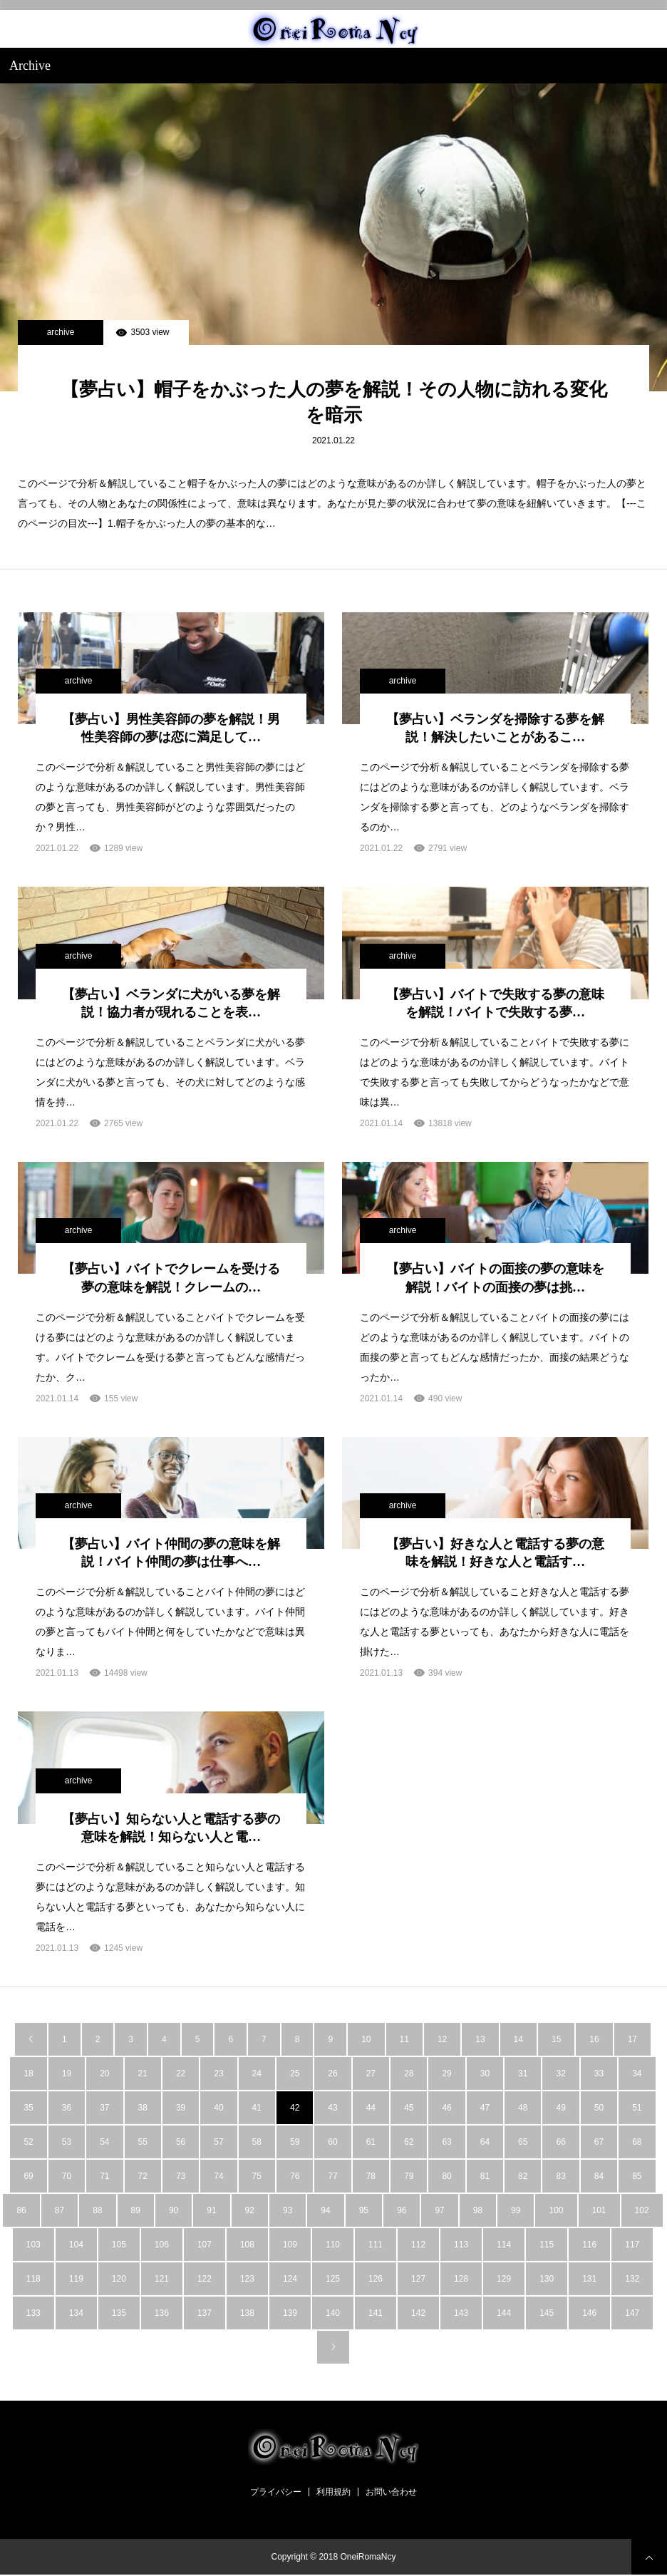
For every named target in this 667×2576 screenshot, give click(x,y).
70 (66, 2176)
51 (636, 2108)
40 (218, 2108)
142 (418, 2313)
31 (522, 2073)
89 (135, 2210)
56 (180, 2142)
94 (325, 2210)
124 (290, 2279)
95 (363, 2210)
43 (332, 2108)
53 (66, 2142)
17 (632, 2039)
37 (104, 2108)
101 (599, 2210)
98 (477, 2210)
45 (408, 2108)
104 (76, 2245)
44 (371, 2108)
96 (401, 2210)
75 (257, 2176)
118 (33, 2279)
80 (446, 2176)
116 (589, 2245)
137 (204, 2313)
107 (204, 2245)
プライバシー (275, 2492)
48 (522, 2108)
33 (599, 2073)
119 (76, 2279)
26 (332, 2073)
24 (257, 2073)
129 (504, 2279)
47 (485, 2108)
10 (366, 2039)
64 (485, 2142)
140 (333, 2313)
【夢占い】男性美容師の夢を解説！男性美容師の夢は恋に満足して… (171, 728)
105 (119, 2245)
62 (408, 2142)
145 (546, 2313)
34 (636, 2073)
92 (249, 2210)
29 (446, 2073)
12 (442, 2039)
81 (485, 2176)
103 (33, 2245)
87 (59, 2210)
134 (76, 2313)
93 (287, 2210)
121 (162, 2279)
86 (21, 2210)
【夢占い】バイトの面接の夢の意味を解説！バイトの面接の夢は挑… (495, 1278)
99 (515, 2210)
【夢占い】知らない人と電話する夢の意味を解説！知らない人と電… (171, 1828)
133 (33, 2313)
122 (204, 2279)
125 (333, 2279)
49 (560, 2108)
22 (180, 2073)
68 (636, 2142)
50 (599, 2108)
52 (28, 2142)
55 (143, 2142)
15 (556, 2039)
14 (518, 2039)
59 (294, 2142)
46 (446, 2108)
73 (180, 2176)
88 (97, 2210)
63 (446, 2142)
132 (632, 2279)
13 (480, 2039)
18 (28, 2073)
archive (61, 332)
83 (560, 2176)
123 (247, 2279)
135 (119, 2313)
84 (599, 2176)
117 (632, 2245)
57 (218, 2142)
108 (247, 2245)
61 (371, 2142)
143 (461, 2313)
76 (294, 2176)
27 (371, 2073)
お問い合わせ (391, 2492)
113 (461, 2245)
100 (556, 2210)
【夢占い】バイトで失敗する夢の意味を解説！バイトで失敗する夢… (495, 1003)
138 (247, 2313)
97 (439, 2210)
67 (599, 2142)
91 (211, 2210)
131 (589, 2279)
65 (522, 2142)
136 (162, 2313)
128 (461, 2279)
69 (28, 2176)
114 (504, 2245)
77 (332, 2176)
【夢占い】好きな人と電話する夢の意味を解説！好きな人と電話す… (495, 1553)
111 (375, 2245)
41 (257, 2108)
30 (485, 2073)
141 (375, 2313)
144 (504, 2313)
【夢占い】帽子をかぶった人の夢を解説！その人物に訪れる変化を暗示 (334, 402)
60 (332, 2142)
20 (104, 2073)
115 (546, 2245)
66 (560, 2142)
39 (180, 2108)
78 (371, 2176)
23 (218, 2073)
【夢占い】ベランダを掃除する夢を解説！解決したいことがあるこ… (495, 728)
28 (408, 2073)
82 (522, 2176)
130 (546, 2279)
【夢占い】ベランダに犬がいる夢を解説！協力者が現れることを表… (171, 1003)
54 (104, 2142)
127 (418, 2279)
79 (408, 2176)
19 (66, 2073)
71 (104, 2176)
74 (218, 2176)
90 (173, 2210)
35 (28, 2108)
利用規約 (333, 2492)
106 (162, 2245)
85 (636, 2176)
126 (375, 2279)
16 (594, 2039)
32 (560, 2073)
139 (290, 2313)
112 (418, 2245)
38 (143, 2108)
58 (257, 2142)
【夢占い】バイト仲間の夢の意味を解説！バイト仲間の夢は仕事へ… (171, 1553)
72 (143, 2176)
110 (333, 2245)
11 (404, 2039)
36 (66, 2108)
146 (589, 2313)
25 (294, 2073)
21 (143, 2073)
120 (119, 2279)
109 (290, 2245)
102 (642, 2210)
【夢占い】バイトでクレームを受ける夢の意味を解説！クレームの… (171, 1278)
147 (632, 2313)
